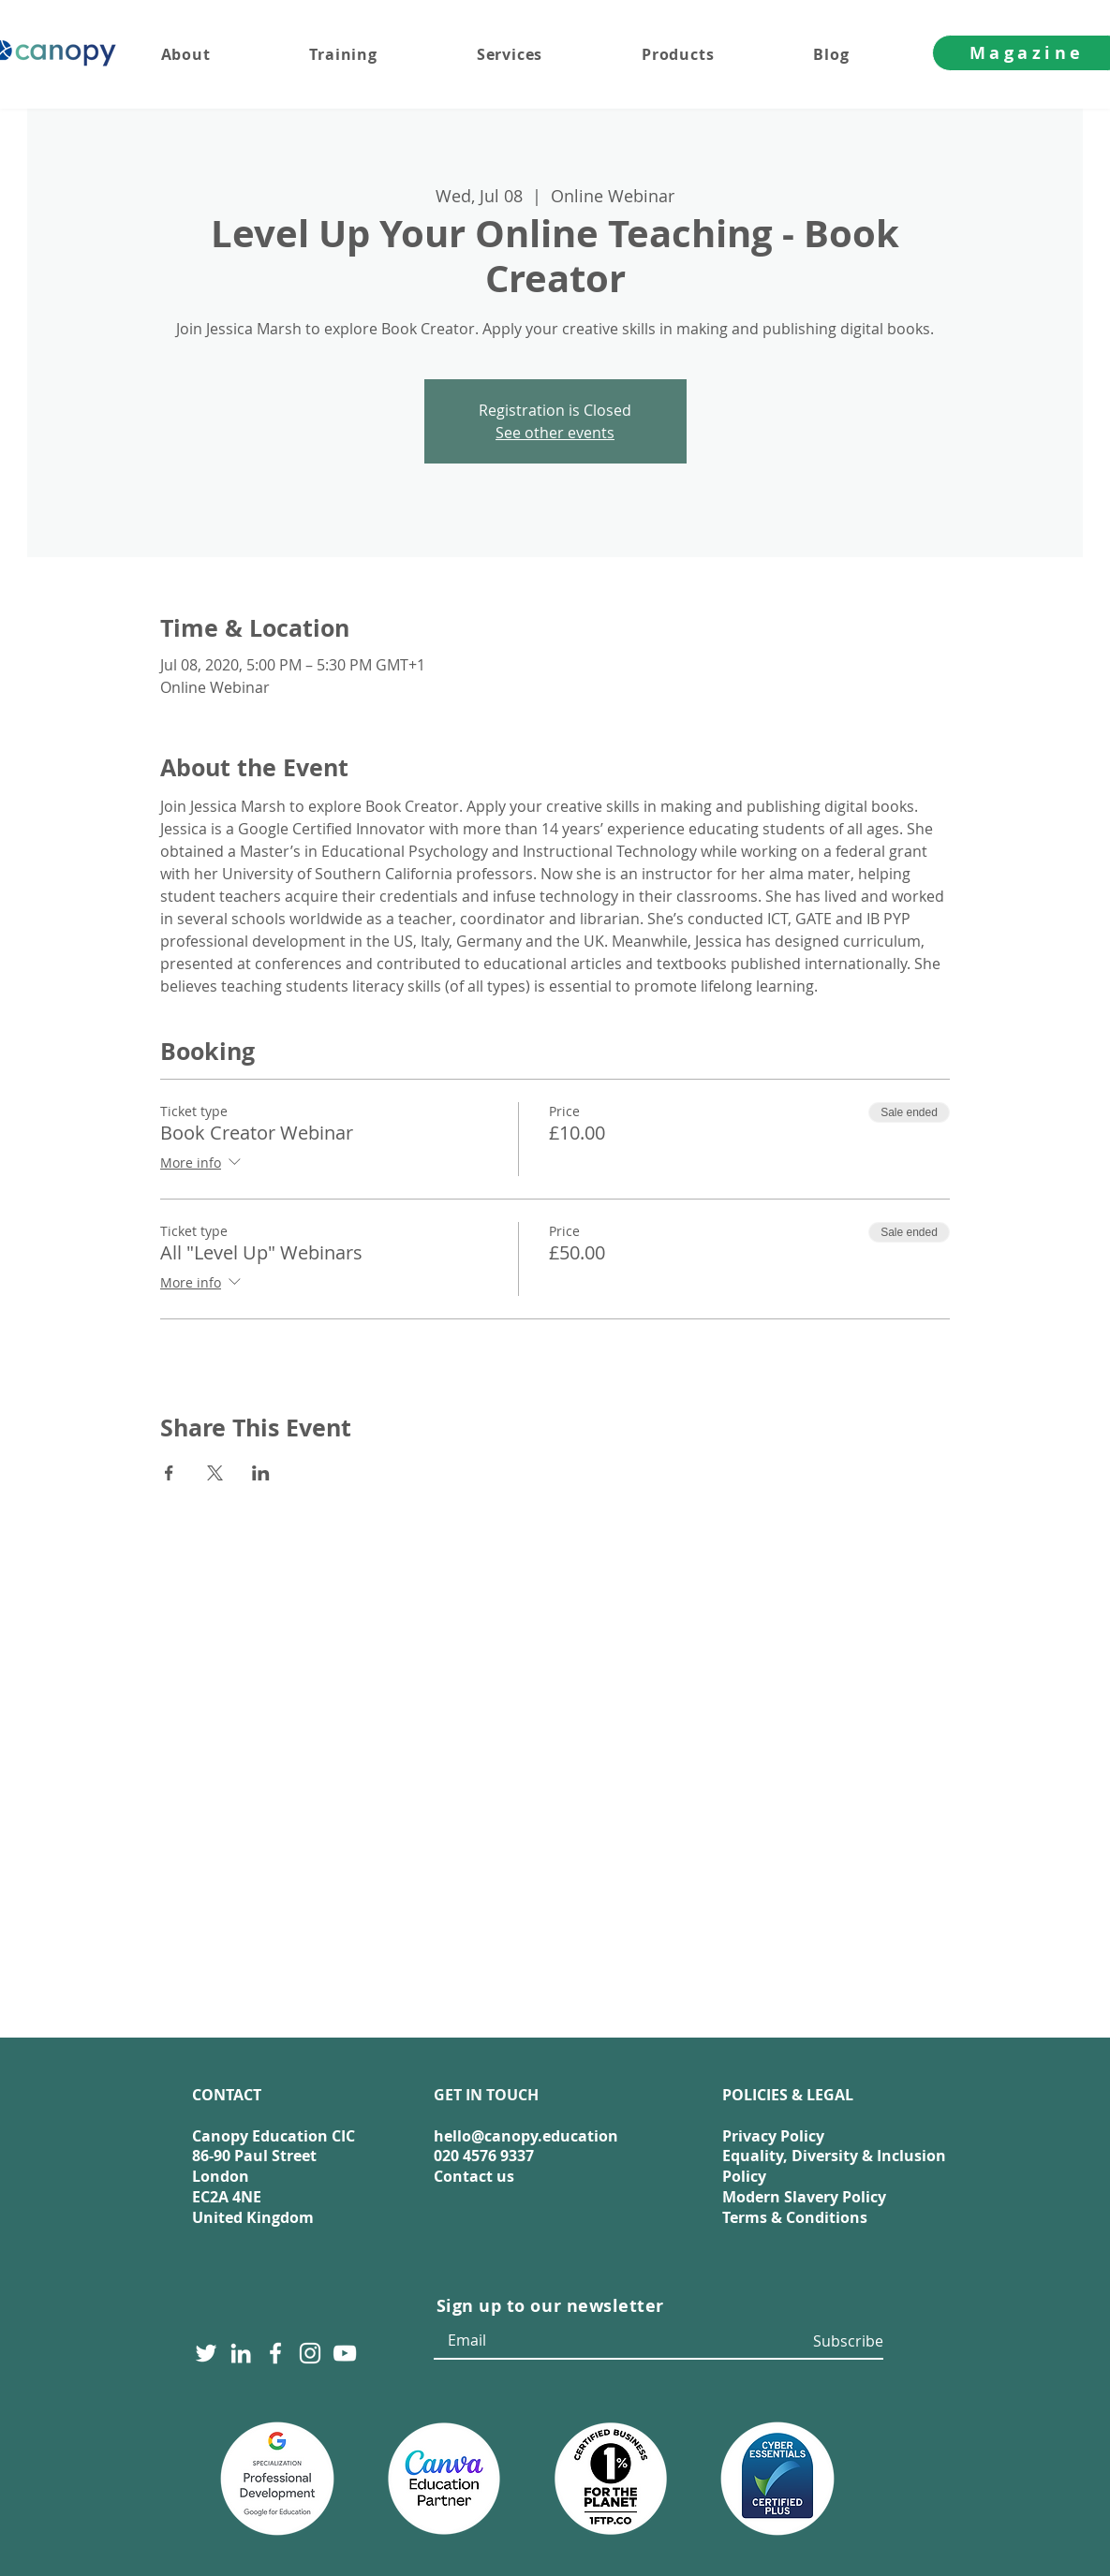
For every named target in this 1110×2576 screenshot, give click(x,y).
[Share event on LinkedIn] (261, 1472)
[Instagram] (310, 2353)
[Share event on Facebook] (169, 1472)
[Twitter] (206, 2353)
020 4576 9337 (484, 2155)
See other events (555, 432)
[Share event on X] (215, 1472)
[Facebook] (275, 2353)
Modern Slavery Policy (804, 2196)
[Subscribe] (845, 2341)
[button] (546, 54)
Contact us (474, 2176)
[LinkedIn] (241, 2353)
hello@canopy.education (526, 2136)
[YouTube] (345, 2353)
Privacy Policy (773, 2136)
